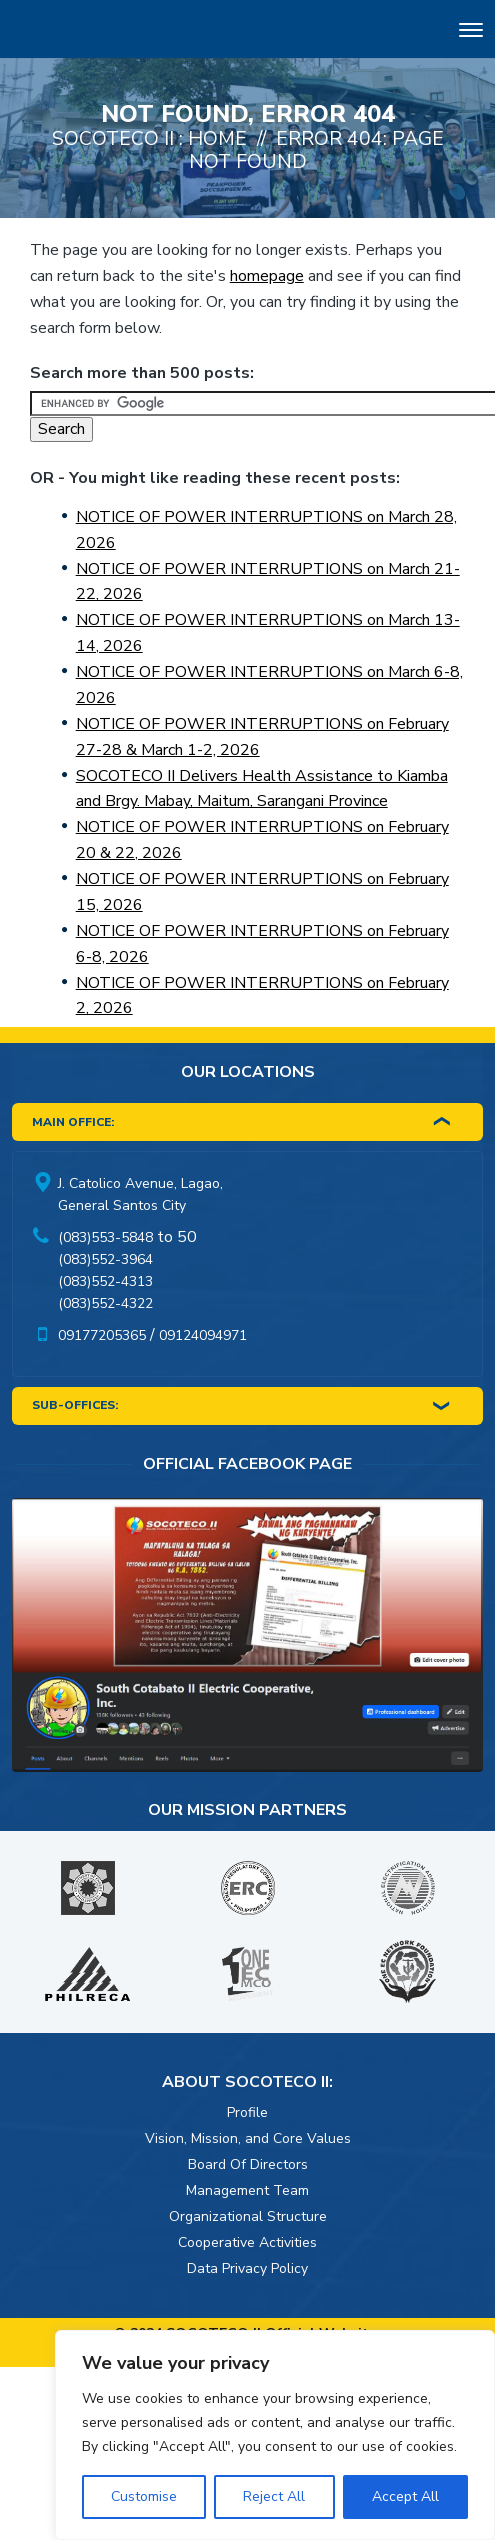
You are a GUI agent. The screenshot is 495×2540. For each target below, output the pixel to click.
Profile (247, 2112)
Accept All (405, 2496)
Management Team (247, 2190)
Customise (144, 2496)
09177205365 (102, 1335)
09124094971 (203, 1335)
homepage (267, 276)
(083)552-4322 (105, 1303)
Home (217, 138)
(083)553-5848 (105, 1237)
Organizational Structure (248, 2216)
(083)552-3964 (105, 1259)
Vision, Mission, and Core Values (248, 2138)
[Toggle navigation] (471, 32)
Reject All (274, 2496)
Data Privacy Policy (247, 2268)
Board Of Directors (248, 2164)
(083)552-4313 (105, 1281)
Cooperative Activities (247, 2242)
